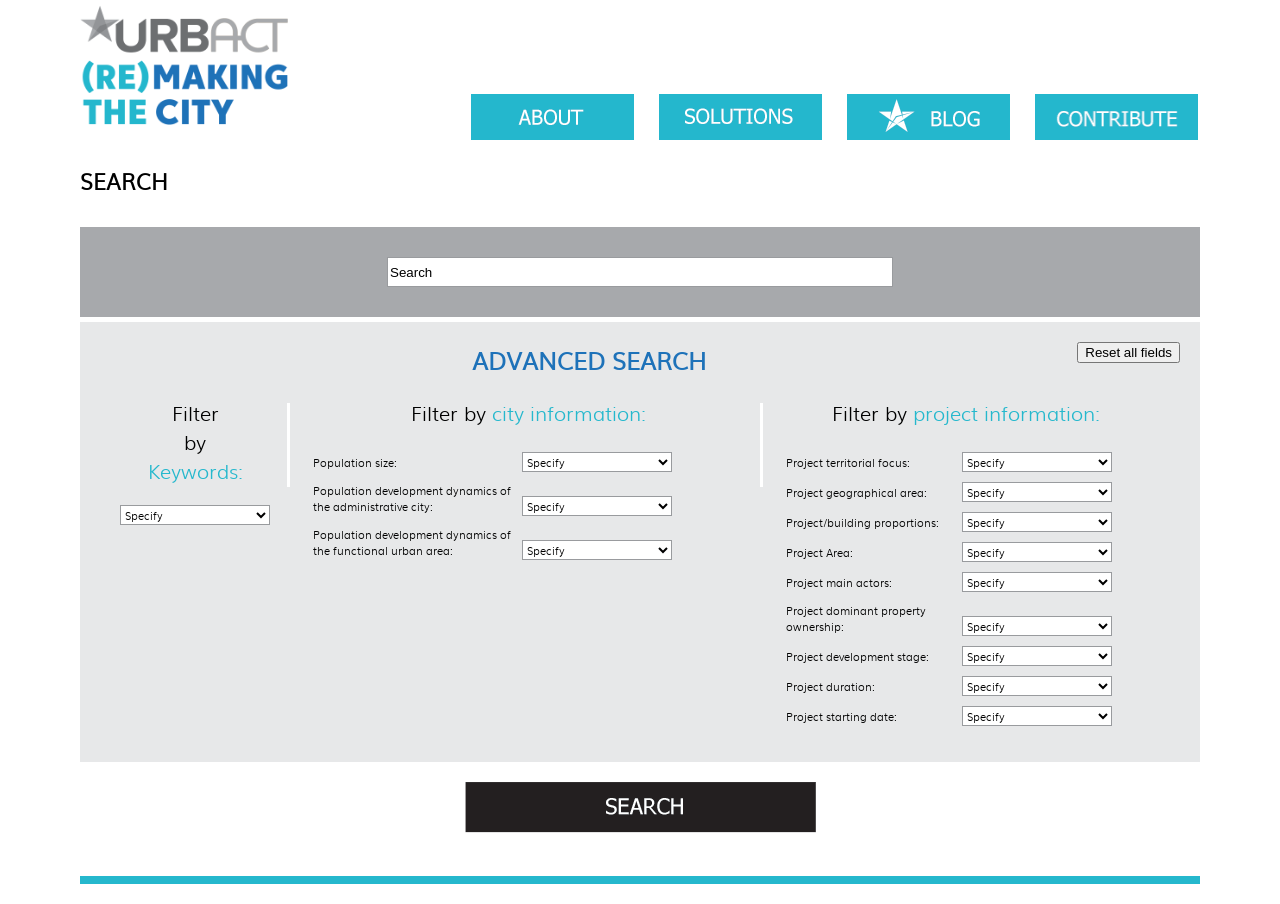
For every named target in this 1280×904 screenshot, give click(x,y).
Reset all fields (1128, 352)
